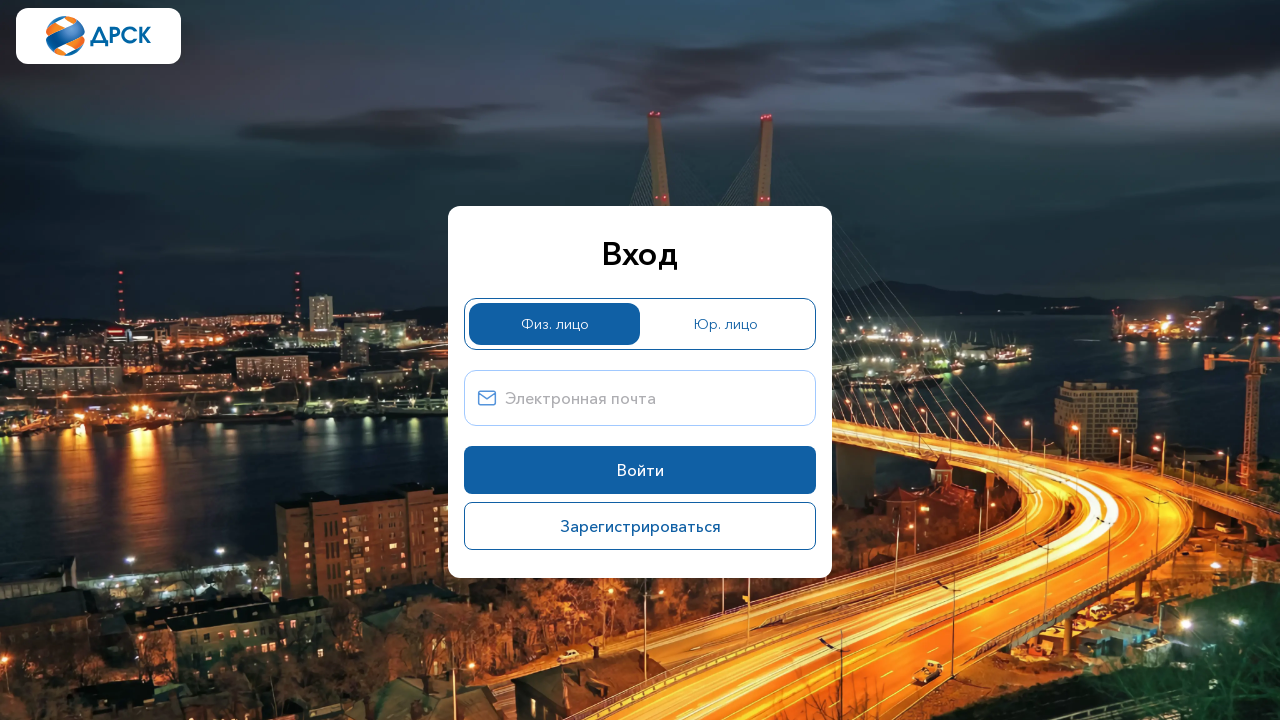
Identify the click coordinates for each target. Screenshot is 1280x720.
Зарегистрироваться (640, 526)
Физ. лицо (555, 324)
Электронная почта (580, 398)
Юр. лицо (726, 324)
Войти (640, 470)
